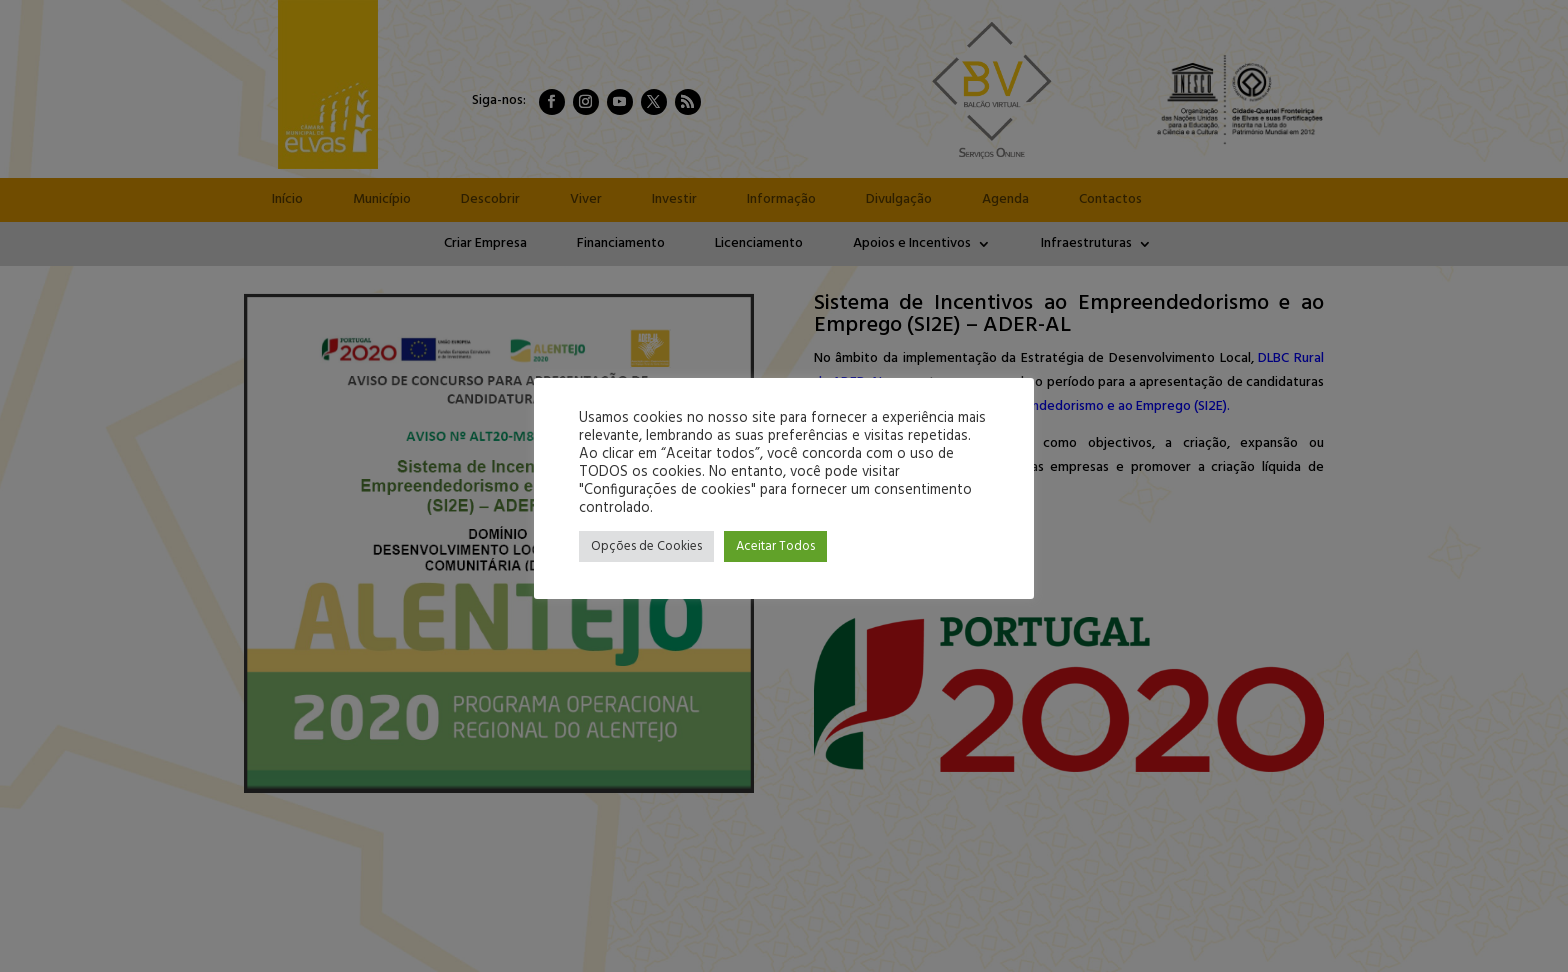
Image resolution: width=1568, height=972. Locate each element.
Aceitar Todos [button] (775, 546)
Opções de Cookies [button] (646, 546)
